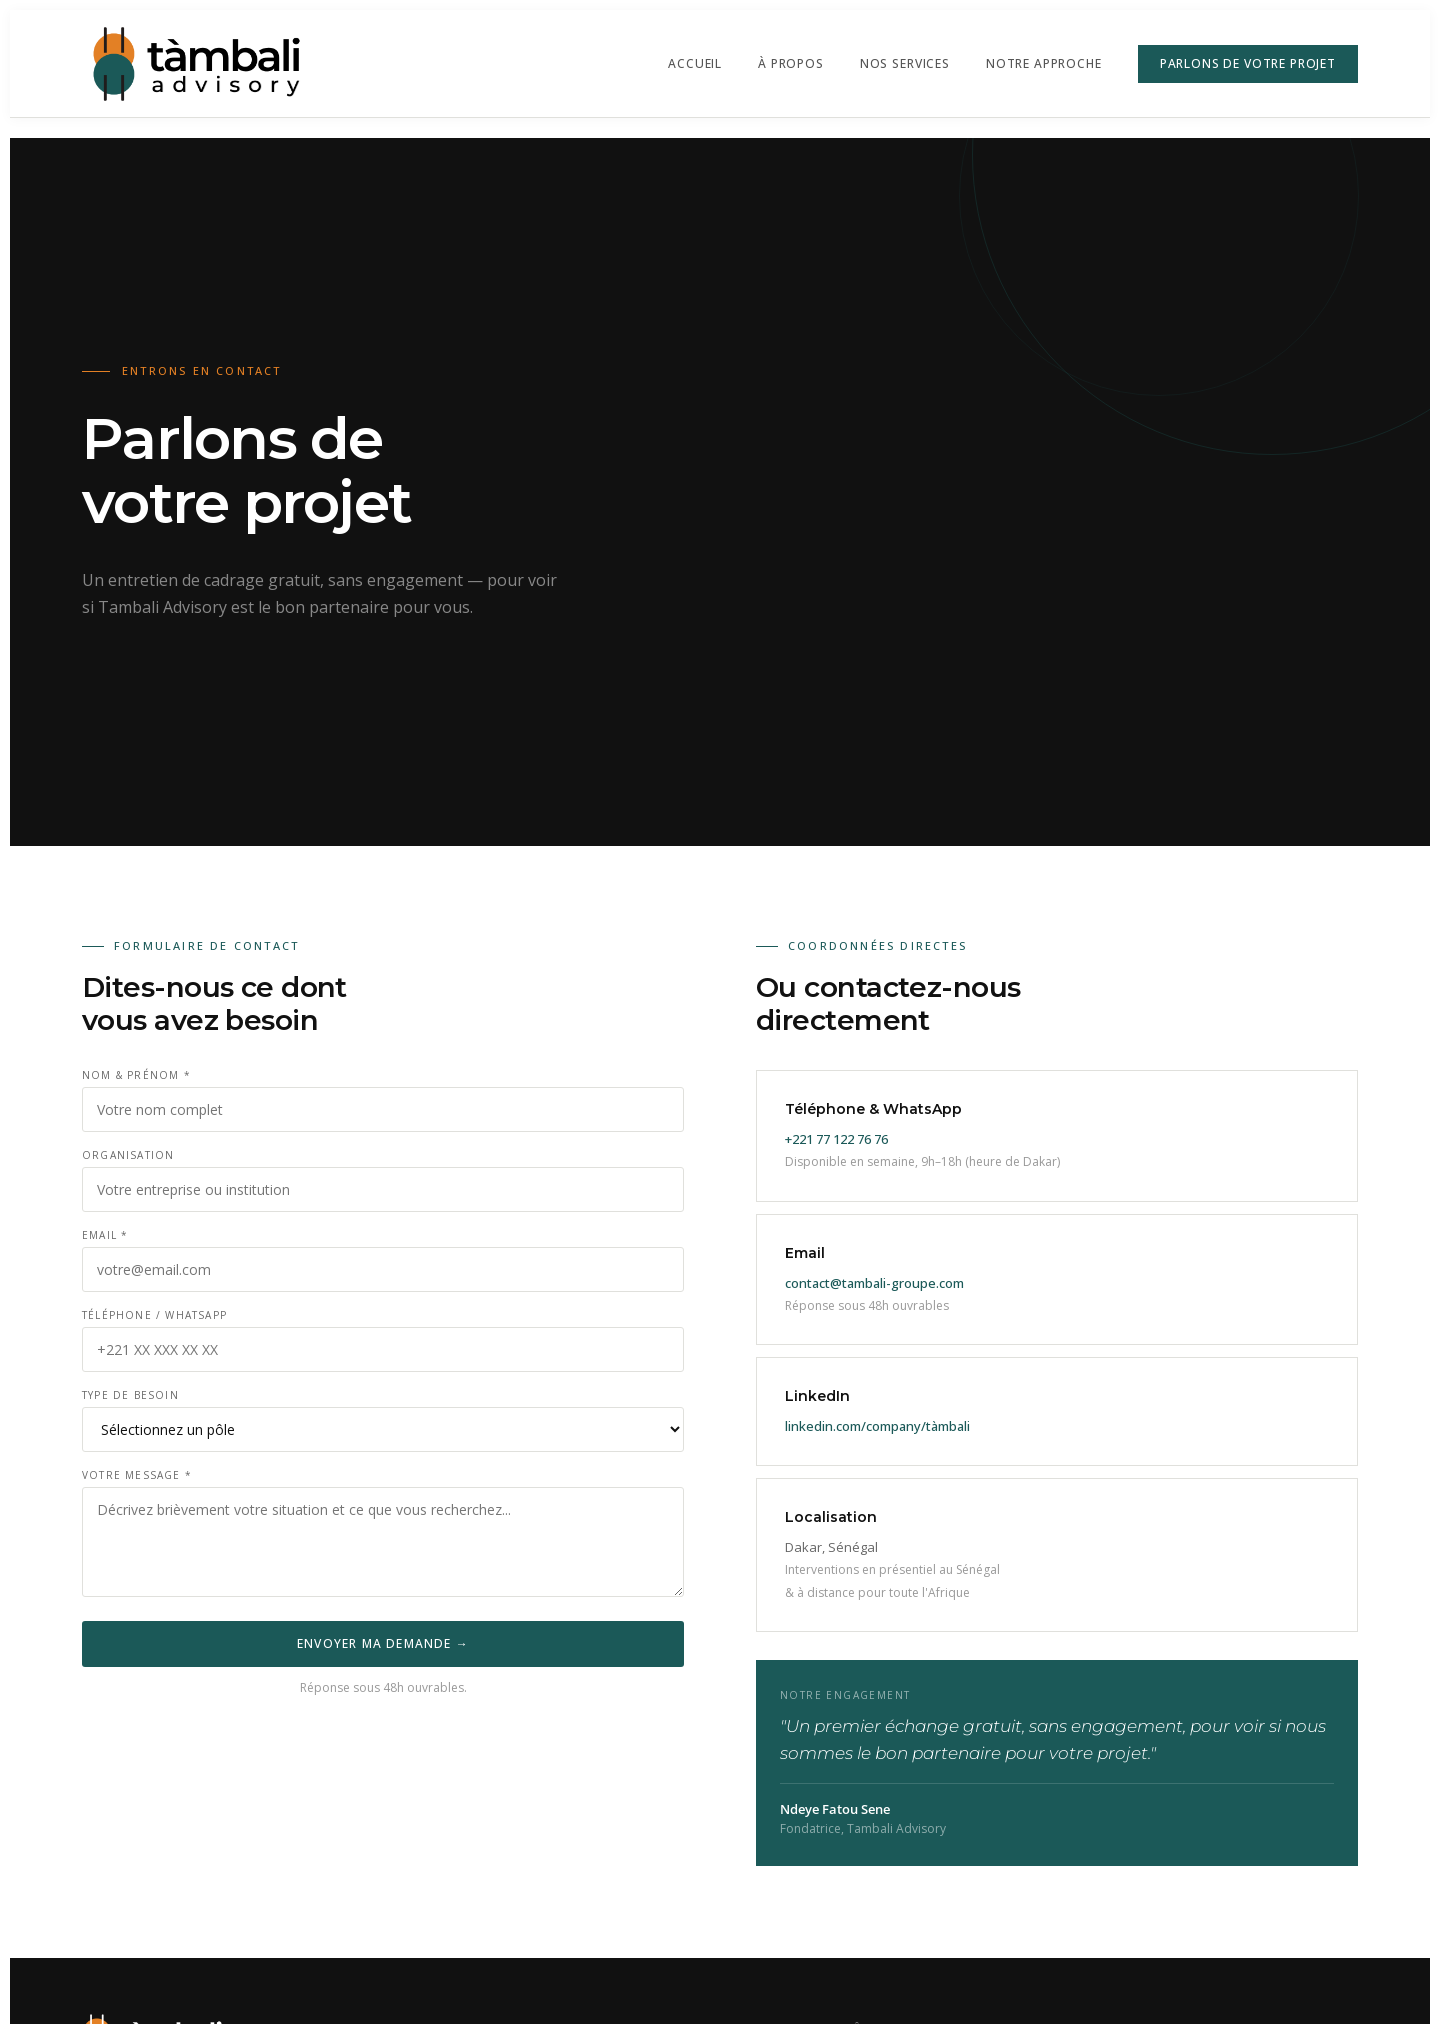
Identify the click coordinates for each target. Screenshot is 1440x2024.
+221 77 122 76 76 (836, 1139)
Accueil (695, 63)
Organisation (128, 1155)
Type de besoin (130, 1395)
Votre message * (137, 1475)
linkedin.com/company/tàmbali (877, 1426)
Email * (105, 1235)
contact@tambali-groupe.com (874, 1283)
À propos (791, 63)
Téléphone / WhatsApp (154, 1315)
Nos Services (905, 63)
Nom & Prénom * (136, 1075)
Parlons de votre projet (1248, 63)
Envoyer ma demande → (383, 1643)
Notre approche (1044, 63)
